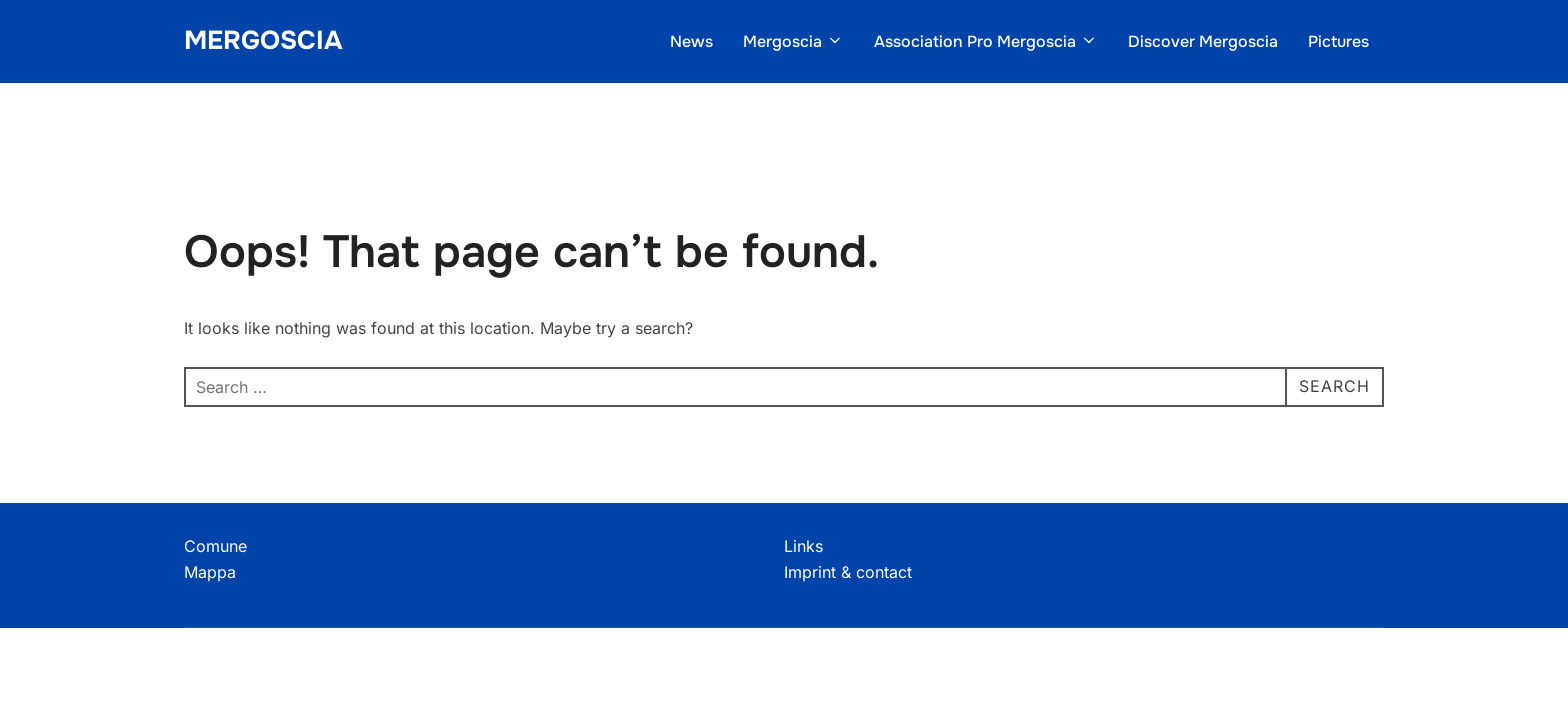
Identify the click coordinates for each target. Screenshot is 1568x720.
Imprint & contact (848, 572)
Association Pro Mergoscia (986, 41)
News (691, 41)
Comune (215, 546)
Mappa (210, 572)
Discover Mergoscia (1203, 41)
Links (803, 546)
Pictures (1338, 41)
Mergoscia (263, 40)
